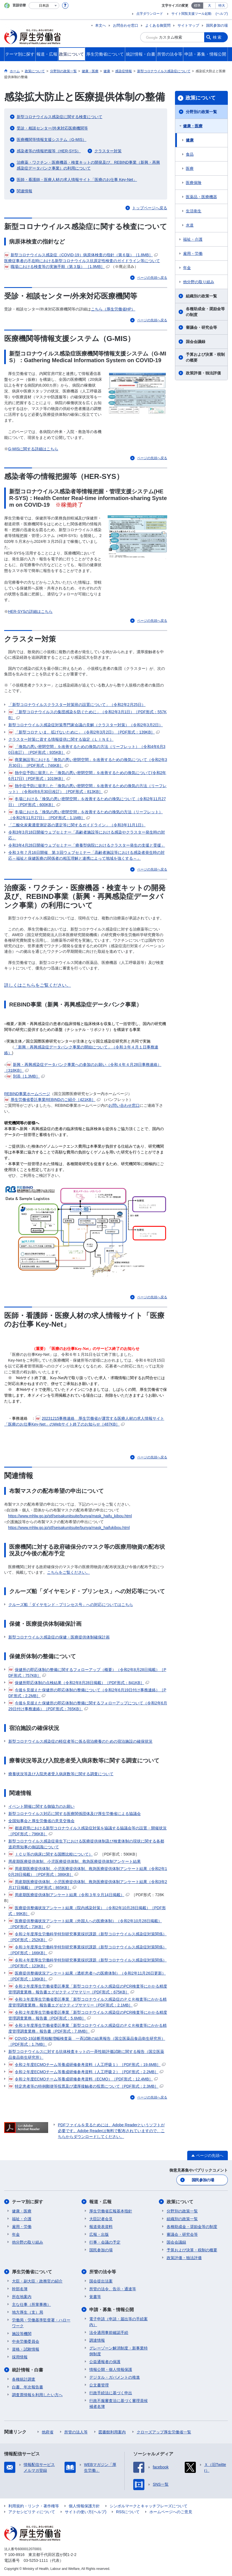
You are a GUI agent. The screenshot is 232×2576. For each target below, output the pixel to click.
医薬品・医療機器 (201, 197)
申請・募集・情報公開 (111, 2309)
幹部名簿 (20, 2289)
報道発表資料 (101, 2226)
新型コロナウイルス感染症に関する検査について (59, 117)
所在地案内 (21, 2296)
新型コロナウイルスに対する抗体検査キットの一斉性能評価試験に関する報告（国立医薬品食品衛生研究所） (86, 2054)
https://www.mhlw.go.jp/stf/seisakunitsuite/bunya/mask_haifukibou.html (69, 1527)
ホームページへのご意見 (170, 2512)
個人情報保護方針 (84, 2506)
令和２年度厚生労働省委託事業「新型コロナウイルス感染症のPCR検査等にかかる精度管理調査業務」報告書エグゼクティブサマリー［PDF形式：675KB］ (87, 1988)
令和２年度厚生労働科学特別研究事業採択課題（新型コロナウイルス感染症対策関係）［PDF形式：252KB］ (87, 1936)
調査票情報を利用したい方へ (37, 2395)
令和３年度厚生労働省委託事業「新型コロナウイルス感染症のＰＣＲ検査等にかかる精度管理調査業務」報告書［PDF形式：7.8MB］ (87, 2028)
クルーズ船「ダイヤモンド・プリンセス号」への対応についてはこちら (70, 1604)
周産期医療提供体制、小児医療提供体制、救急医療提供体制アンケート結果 (74, 1861)
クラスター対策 (108, 151)
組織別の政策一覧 (201, 296)
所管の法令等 (102, 2271)
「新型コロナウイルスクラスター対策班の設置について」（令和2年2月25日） (76, 704)
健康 (190, 140)
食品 (190, 154)
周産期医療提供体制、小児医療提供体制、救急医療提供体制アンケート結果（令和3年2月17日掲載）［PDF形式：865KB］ (87, 1884)
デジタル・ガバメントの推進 (114, 2377)
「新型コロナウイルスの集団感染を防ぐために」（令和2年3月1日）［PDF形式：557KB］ (87, 714)
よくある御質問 (158, 25)
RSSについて (128, 2512)
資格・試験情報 (25, 2349)
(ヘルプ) (222, 14)
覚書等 (95, 2296)
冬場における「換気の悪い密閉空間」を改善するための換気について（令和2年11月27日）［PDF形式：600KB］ (87, 801)
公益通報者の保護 (104, 2361)
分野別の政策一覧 (201, 112)
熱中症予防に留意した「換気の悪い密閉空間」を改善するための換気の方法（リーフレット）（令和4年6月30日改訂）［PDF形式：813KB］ (87, 788)
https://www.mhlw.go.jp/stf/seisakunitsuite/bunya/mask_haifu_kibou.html (70, 1516)
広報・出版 (99, 2234)
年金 (187, 267)
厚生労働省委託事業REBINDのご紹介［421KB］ (52, 1099)
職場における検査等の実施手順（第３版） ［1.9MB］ (57, 266)
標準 (197, 6)
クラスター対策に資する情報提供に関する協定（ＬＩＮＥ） (60, 739)
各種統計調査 (23, 2379)
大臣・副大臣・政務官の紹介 (37, 2281)
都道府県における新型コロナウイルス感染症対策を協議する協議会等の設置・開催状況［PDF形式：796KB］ (87, 1830)
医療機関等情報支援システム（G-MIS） (51, 139)
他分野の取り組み (198, 282)
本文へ (100, 25)
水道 (190, 225)
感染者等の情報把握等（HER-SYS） (49, 151)
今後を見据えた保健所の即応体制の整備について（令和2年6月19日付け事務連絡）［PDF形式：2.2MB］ (87, 1692)
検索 (217, 37)
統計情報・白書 (27, 2370)
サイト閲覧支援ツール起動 (191, 14)
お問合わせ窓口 (125, 25)
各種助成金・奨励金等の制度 (205, 312)
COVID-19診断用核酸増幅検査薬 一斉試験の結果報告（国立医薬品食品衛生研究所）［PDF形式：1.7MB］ (86, 2041)
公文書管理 (99, 2385)
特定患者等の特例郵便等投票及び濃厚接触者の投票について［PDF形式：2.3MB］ (85, 2086)
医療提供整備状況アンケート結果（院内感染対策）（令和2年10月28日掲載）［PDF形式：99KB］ (87, 1910)
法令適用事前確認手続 (108, 2332)
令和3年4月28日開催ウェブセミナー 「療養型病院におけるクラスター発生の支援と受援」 (86, 845)
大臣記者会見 (101, 2219)
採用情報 (20, 2357)
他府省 (47, 2432)
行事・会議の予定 (104, 2242)
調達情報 (97, 2340)
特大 (221, 6)
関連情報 (24, 191)
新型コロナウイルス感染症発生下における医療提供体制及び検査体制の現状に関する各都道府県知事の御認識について (86, 1844)
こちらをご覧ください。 (68, 1572)
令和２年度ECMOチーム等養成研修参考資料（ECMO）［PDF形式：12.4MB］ (83, 2079)
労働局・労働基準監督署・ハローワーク (41, 2323)
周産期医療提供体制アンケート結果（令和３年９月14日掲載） (68, 1895)
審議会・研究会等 (201, 327)
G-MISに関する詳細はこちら (33, 449)
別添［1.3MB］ (25, 1076)
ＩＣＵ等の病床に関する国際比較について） (53, 1854)
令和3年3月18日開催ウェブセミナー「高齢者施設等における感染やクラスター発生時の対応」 (86, 835)
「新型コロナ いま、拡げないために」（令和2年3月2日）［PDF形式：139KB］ (84, 732)
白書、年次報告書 (27, 2387)
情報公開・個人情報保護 (110, 2369)
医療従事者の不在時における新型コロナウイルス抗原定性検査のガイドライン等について (82, 260)
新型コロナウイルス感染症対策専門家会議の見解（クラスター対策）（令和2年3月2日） (85, 725)
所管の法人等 (76, 2432)
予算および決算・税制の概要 (205, 357)
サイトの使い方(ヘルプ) (85, 2512)
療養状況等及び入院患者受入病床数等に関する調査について (60, 1774)
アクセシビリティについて (31, 2512)
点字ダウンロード (149, 14)
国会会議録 (195, 341)
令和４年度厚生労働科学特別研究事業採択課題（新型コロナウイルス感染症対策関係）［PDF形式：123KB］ (87, 1962)
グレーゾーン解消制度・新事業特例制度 (118, 2351)
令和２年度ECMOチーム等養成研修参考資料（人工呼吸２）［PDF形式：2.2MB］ (85, 2072)
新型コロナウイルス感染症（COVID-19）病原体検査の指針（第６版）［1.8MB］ (81, 255)
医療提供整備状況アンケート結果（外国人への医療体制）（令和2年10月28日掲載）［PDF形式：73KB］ (85, 1923)
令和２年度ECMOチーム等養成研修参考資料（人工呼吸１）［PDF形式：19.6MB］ (87, 2064)
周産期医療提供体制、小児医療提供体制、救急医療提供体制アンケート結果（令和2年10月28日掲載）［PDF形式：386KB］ (87, 1871)
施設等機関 (21, 2333)
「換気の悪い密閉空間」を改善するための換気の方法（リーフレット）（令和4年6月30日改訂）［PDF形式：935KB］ (86, 749)
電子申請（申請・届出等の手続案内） (118, 2322)
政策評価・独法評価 (203, 373)
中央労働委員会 (25, 2341)
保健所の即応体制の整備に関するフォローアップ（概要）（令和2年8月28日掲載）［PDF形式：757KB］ (87, 1672)
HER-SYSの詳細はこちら (30, 611)
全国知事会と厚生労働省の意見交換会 (41, 1821)
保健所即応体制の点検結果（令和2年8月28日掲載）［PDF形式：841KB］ (78, 1682)
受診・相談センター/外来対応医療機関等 (52, 128)
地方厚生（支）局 (27, 2312)
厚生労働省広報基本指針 (110, 2211)
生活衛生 (193, 211)
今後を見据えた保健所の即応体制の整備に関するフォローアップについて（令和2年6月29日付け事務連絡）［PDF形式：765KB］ (87, 1705)
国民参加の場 (217, 25)
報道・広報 (100, 2201)
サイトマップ (188, 25)
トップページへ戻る (149, 208)
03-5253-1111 (36, 2560)
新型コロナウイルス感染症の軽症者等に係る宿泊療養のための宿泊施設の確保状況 (80, 1741)
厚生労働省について (32, 2271)
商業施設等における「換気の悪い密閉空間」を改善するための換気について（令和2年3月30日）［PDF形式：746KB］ (87, 762)
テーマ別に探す (27, 2201)
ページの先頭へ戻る (152, 278)
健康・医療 (193, 126)
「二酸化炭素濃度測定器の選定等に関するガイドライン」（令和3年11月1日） (76, 825)
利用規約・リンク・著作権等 (33, 2506)
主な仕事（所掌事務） (31, 2304)
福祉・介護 (193, 239)
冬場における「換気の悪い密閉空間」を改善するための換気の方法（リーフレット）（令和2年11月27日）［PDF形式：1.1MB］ (85, 814)
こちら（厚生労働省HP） (113, 309)
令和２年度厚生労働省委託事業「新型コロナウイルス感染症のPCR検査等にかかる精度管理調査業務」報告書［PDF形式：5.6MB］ (87, 2015)
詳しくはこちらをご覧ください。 (37, 985)
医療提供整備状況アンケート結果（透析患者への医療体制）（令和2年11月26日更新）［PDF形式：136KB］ (87, 1975)
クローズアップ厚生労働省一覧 (164, 2432)
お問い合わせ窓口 (124, 1105)
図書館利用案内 (112, 2432)
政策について (201, 98)
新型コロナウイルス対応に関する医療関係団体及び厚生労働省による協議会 (74, 1813)
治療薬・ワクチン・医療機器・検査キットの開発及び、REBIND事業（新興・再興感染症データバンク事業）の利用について (88, 165)
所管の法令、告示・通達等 (112, 2289)
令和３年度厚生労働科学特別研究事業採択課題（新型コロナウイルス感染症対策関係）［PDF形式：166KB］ (87, 1949)
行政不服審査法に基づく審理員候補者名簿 (118, 2403)
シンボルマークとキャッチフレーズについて (148, 2506)
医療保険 (193, 182)
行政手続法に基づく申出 (110, 2393)
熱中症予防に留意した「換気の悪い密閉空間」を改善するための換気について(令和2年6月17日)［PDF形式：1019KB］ (87, 775)
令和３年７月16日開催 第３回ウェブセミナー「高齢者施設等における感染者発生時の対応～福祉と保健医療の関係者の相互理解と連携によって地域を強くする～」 (86, 855)
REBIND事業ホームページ (27, 1093)
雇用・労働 (193, 253)
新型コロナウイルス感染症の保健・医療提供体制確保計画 (59, 1637)
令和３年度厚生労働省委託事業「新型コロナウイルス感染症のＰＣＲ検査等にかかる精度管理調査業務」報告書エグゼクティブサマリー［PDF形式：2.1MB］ (87, 2001)
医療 (190, 168)
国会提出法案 (101, 2281)
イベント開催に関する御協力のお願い (41, 1806)
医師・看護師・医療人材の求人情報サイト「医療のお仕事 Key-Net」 (77, 179)
